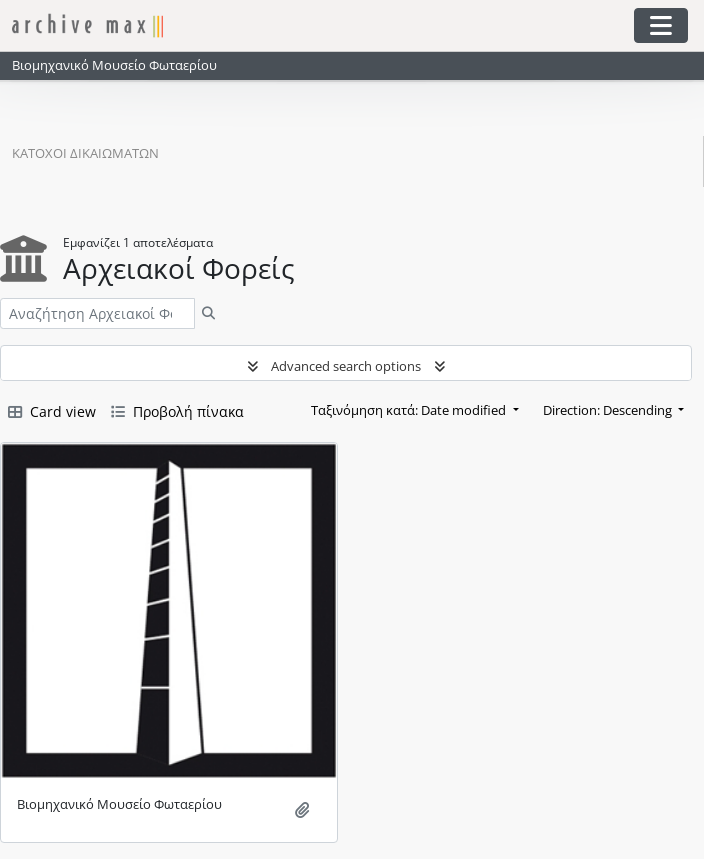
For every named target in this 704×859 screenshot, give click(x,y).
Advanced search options (346, 366)
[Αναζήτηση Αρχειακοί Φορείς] (97, 313)
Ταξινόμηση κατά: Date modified (410, 410)
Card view (52, 411)
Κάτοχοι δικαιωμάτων (85, 153)
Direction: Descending (609, 410)
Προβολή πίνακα (177, 411)
